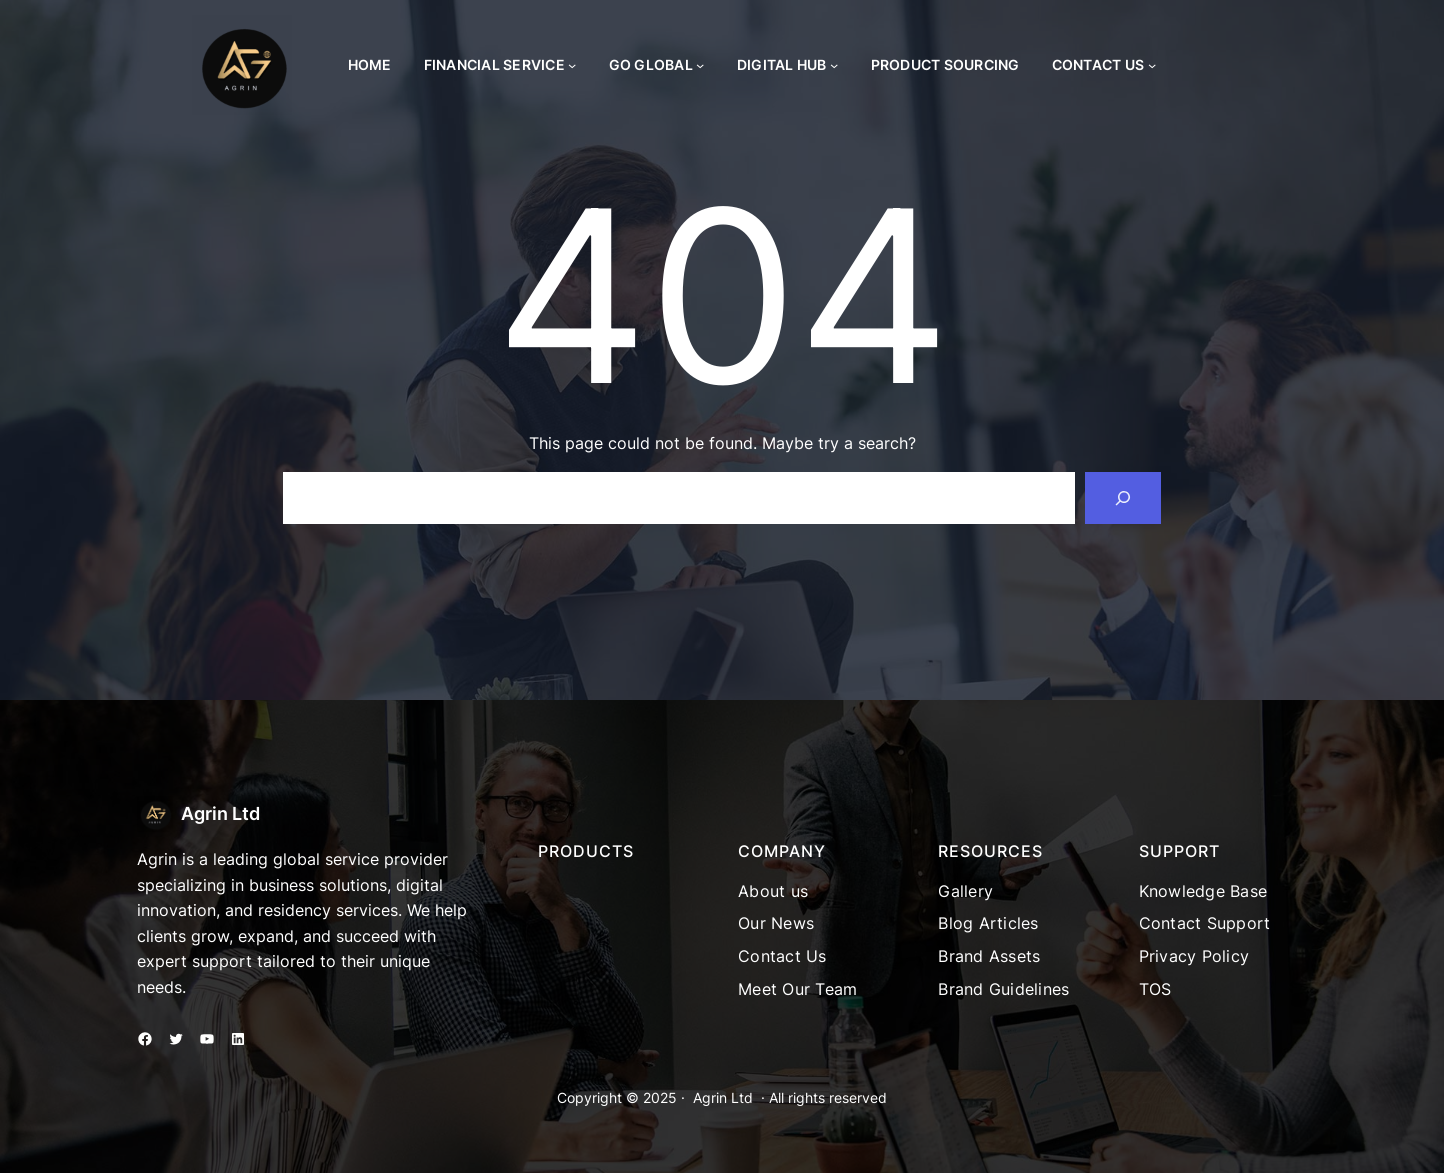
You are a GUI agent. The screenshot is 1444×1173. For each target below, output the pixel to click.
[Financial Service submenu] (572, 65)
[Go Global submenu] (700, 65)
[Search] (1123, 498)
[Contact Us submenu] (1152, 65)
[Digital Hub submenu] (834, 65)
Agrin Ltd (220, 813)
